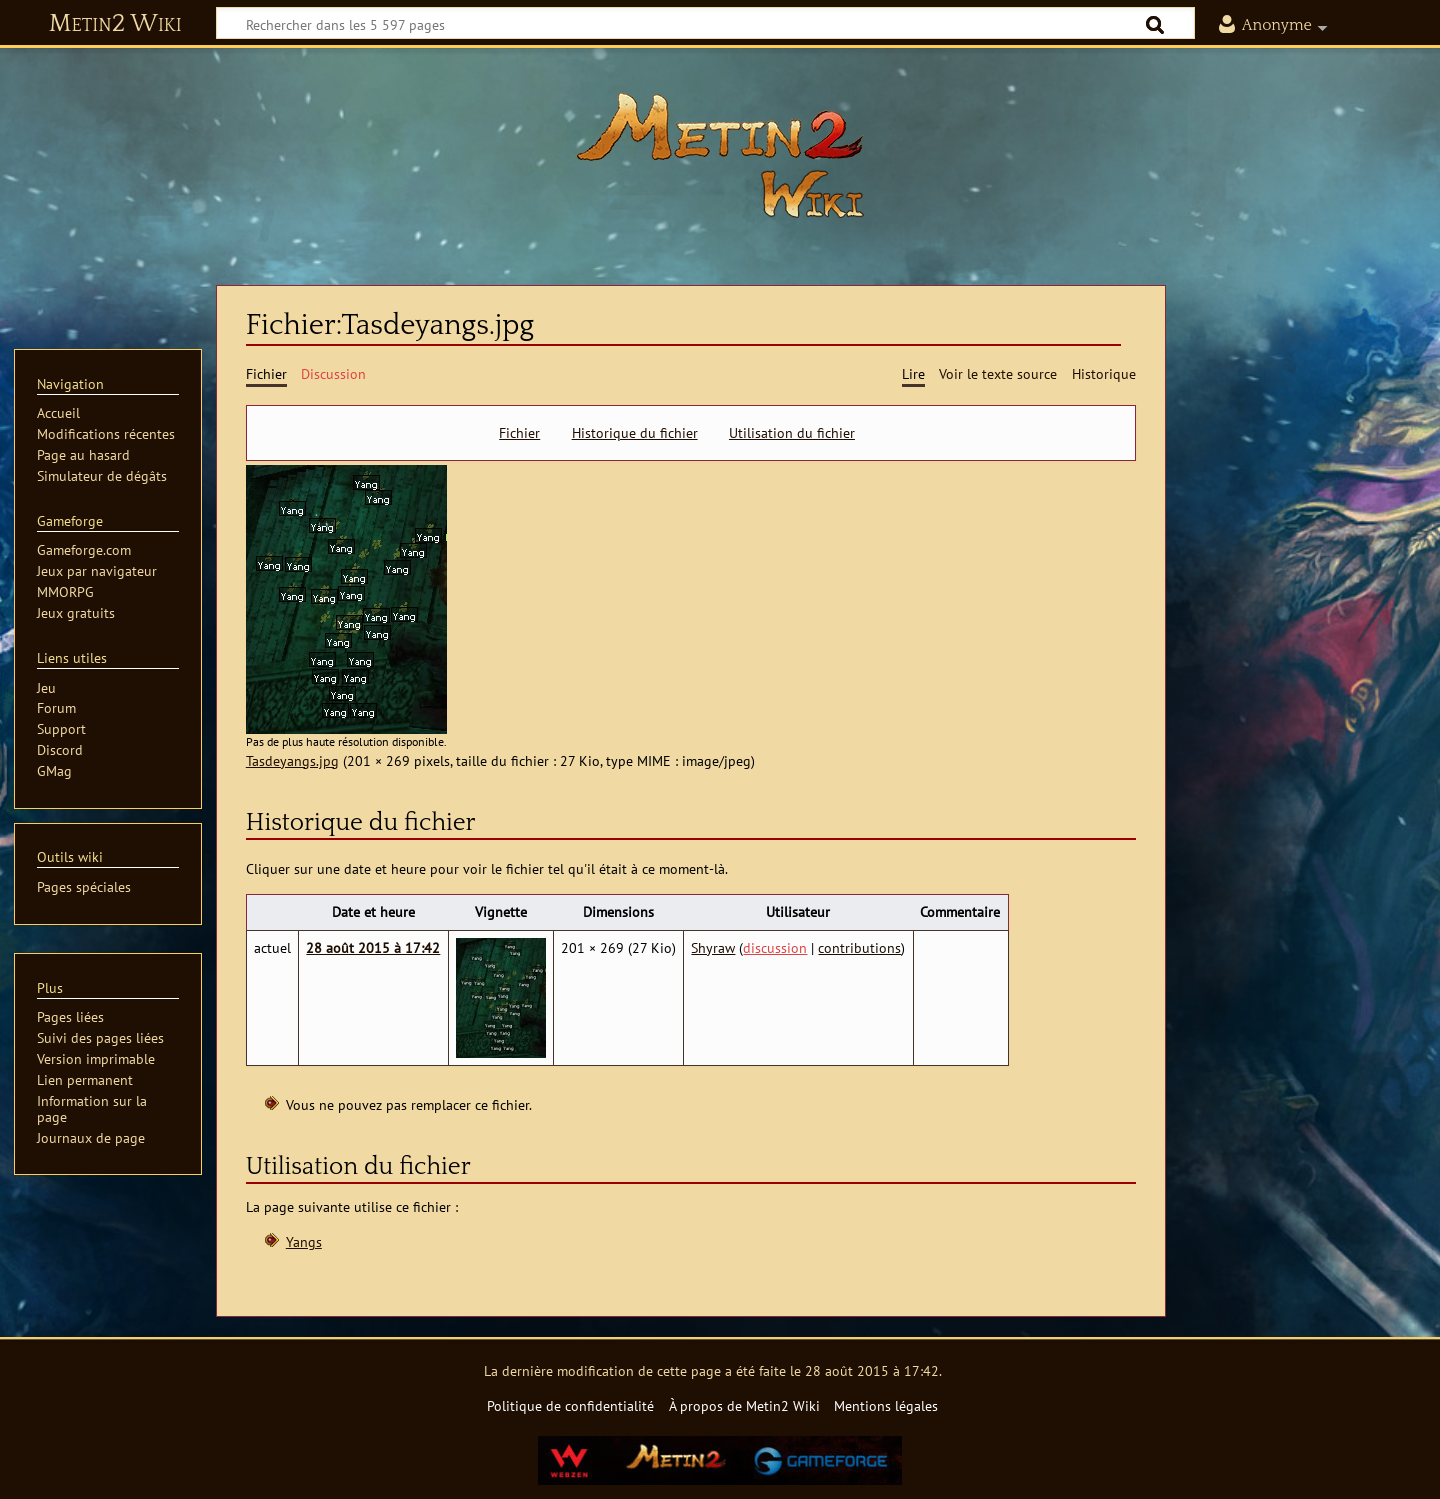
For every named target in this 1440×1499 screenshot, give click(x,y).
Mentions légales (886, 1405)
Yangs (304, 1241)
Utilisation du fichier (792, 433)
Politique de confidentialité (570, 1405)
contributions (859, 947)
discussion (775, 947)
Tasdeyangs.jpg (292, 760)
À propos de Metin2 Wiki (744, 1405)
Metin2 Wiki (115, 24)
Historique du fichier (635, 433)
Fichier (519, 433)
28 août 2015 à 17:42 (373, 947)
